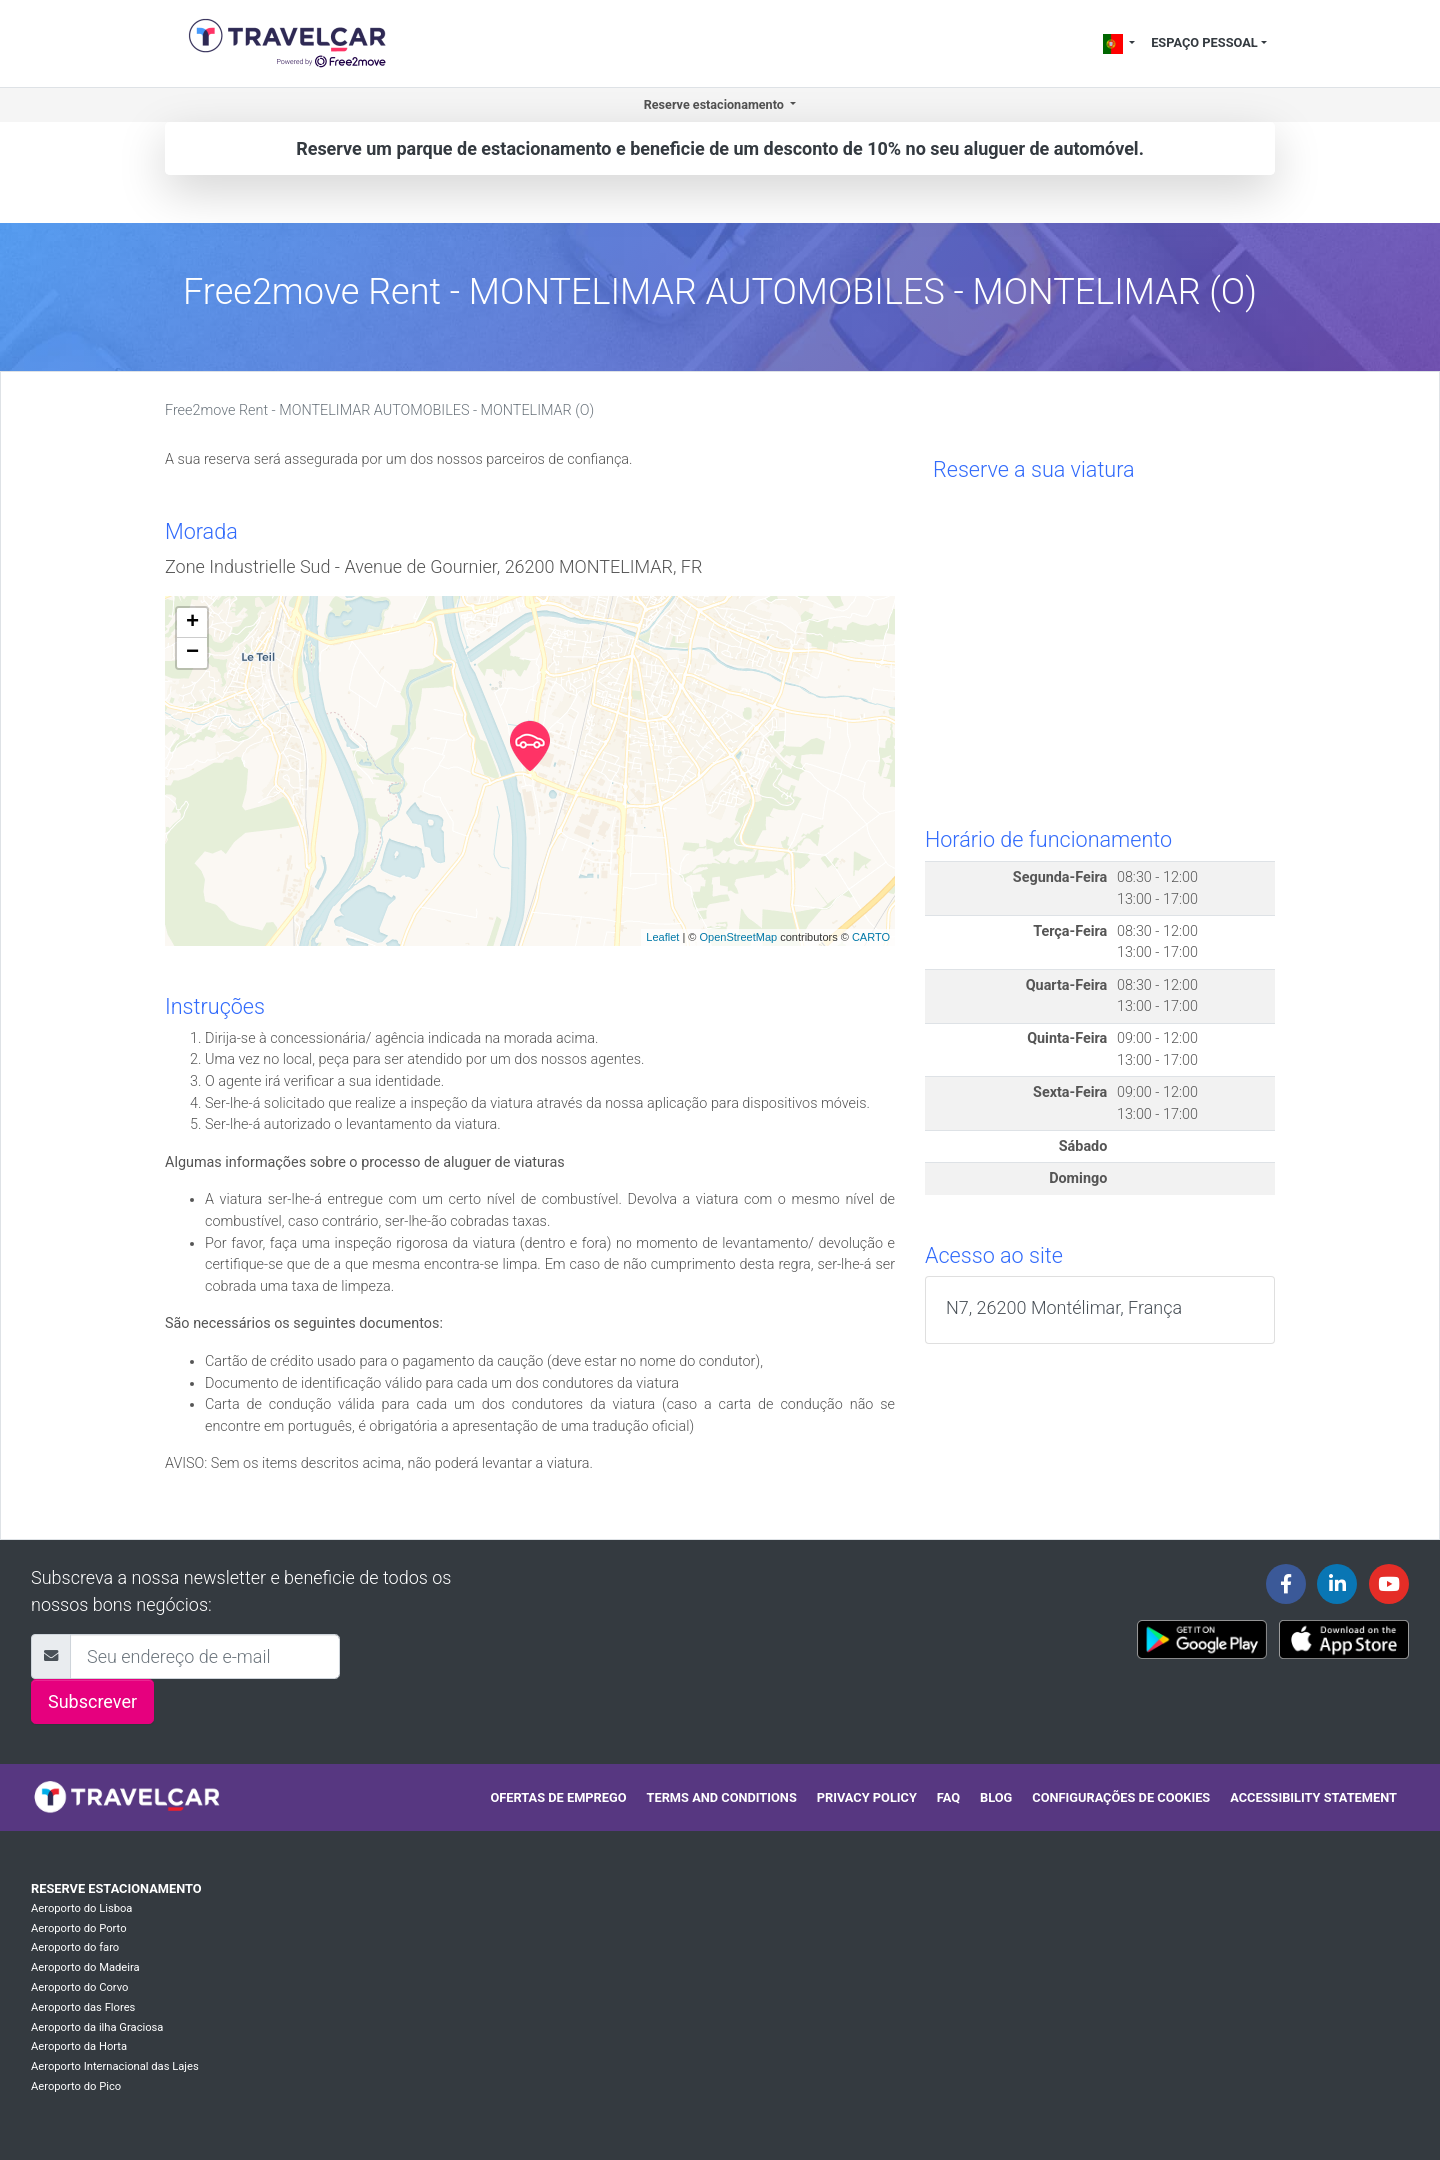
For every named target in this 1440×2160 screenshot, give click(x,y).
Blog (996, 1797)
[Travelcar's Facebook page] (1286, 1584)
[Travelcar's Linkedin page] (1337, 1584)
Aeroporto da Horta (79, 2046)
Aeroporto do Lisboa (81, 1908)
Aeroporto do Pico (76, 2086)
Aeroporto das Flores (83, 2007)
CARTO (871, 937)
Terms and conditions (722, 1797)
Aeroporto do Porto (79, 1928)
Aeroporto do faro (75, 1947)
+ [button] (192, 623)
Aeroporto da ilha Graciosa (97, 2027)
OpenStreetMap (738, 937)
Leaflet (662, 937)
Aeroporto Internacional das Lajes (115, 2066)
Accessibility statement (1313, 1797)
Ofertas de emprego (558, 1797)
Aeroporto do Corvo (79, 1987)
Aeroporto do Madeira (85, 1967)
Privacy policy (867, 1797)
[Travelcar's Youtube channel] (1389, 1584)
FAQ (948, 1797)
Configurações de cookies (1121, 1797)
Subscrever (92, 1701)
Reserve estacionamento (116, 1888)
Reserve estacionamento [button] (715, 104)
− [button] (192, 653)
